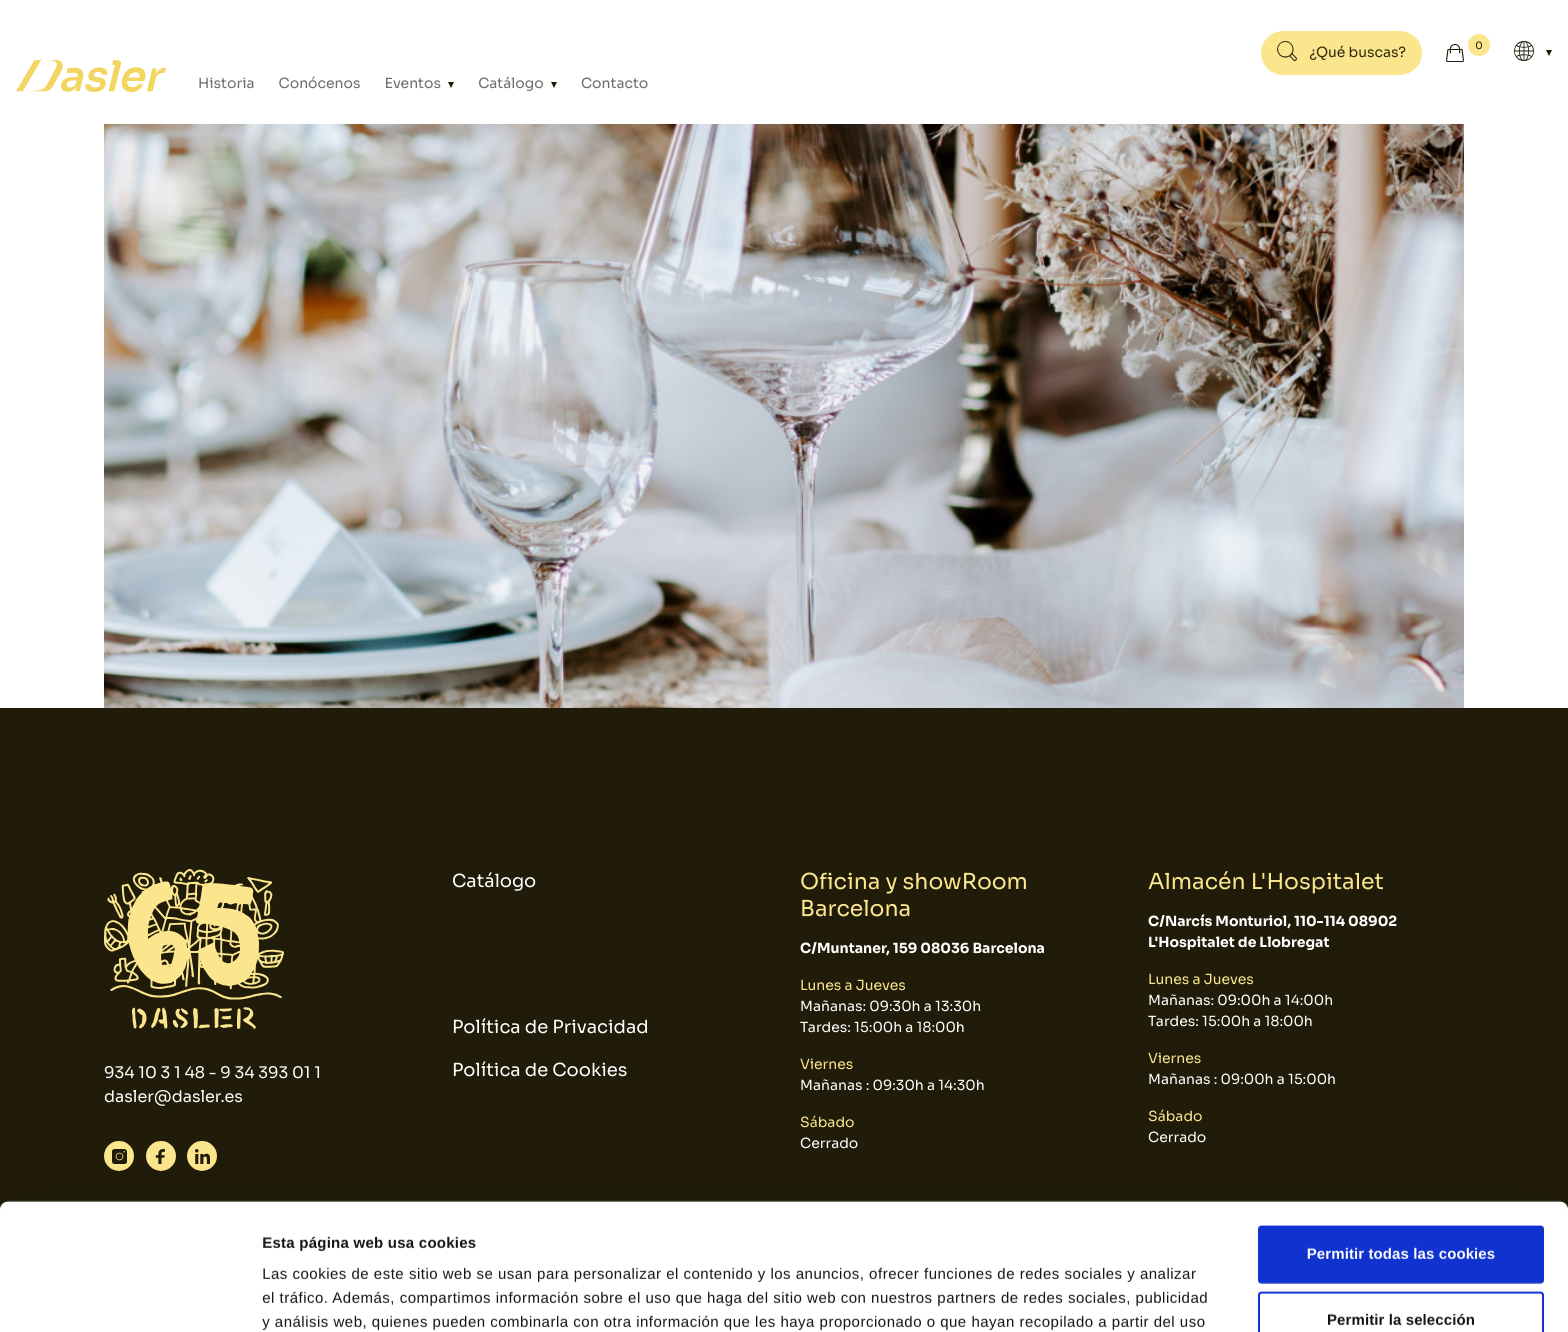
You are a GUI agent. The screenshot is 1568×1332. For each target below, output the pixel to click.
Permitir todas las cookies (1401, 1135)
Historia (226, 84)
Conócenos (320, 84)
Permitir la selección (1401, 1201)
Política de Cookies (539, 1071)
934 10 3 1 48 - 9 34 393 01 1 (212, 1072)
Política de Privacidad (550, 1028)
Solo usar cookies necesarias (1401, 1266)
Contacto (614, 84)
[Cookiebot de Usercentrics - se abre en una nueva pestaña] (129, 1293)
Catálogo (512, 84)
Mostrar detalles (1074, 1292)
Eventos (415, 84)
